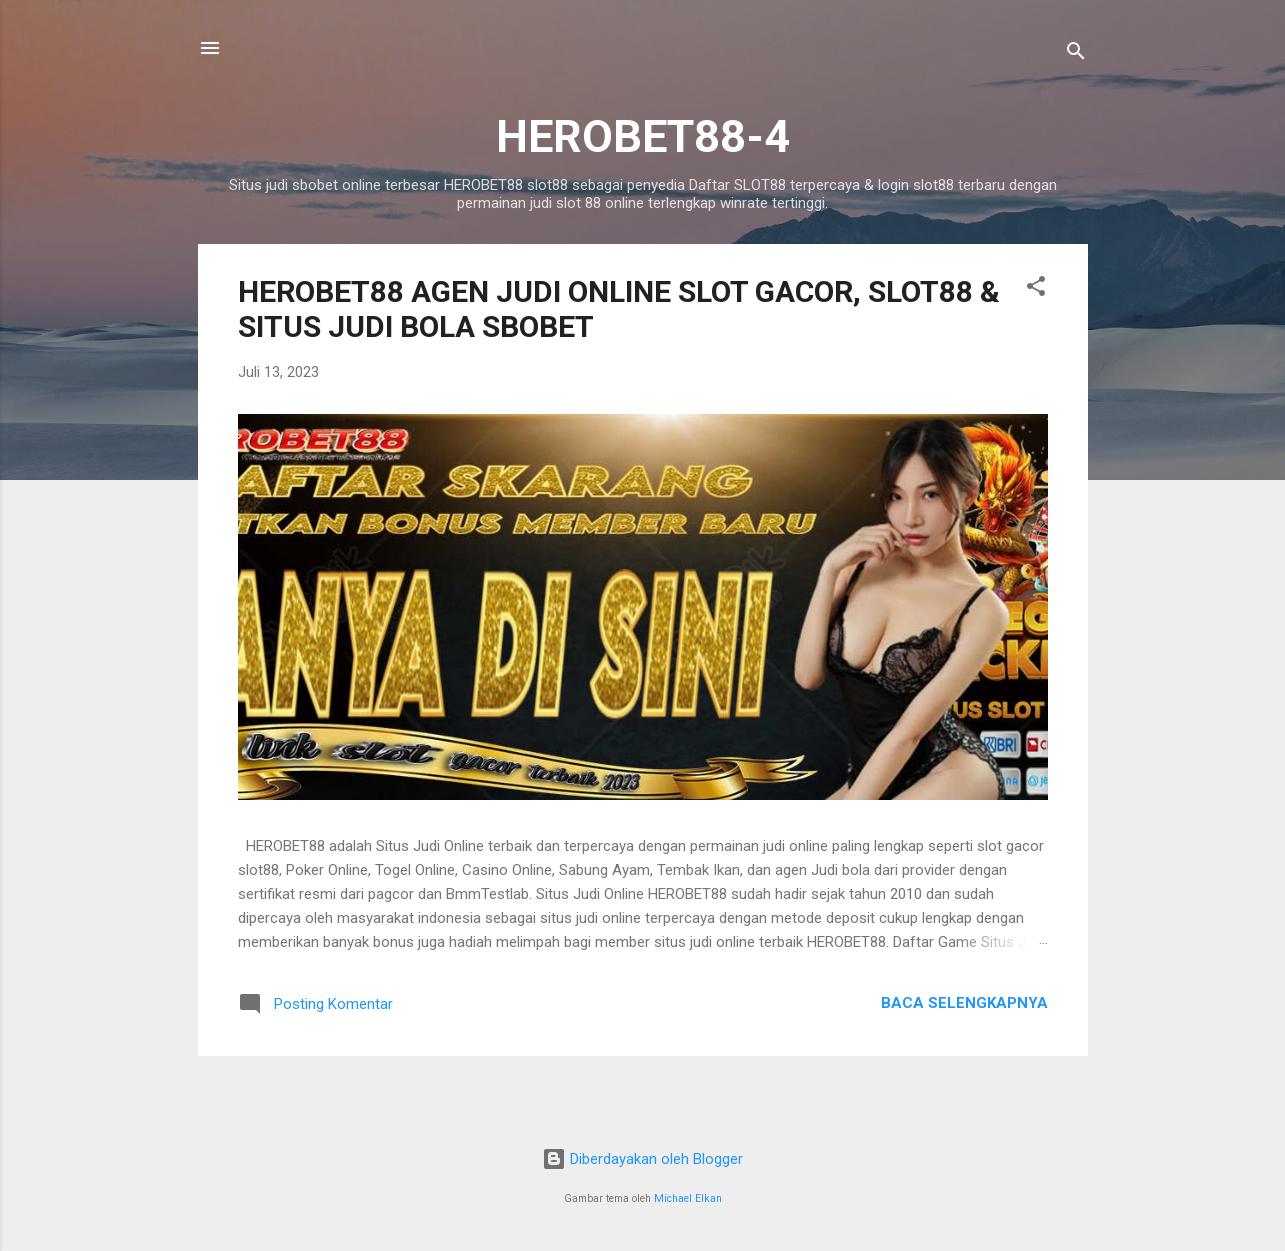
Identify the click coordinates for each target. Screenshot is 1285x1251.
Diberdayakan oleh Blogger (642, 1159)
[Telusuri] (1076, 54)
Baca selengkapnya (964, 1003)
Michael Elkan (688, 1198)
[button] (1036, 289)
